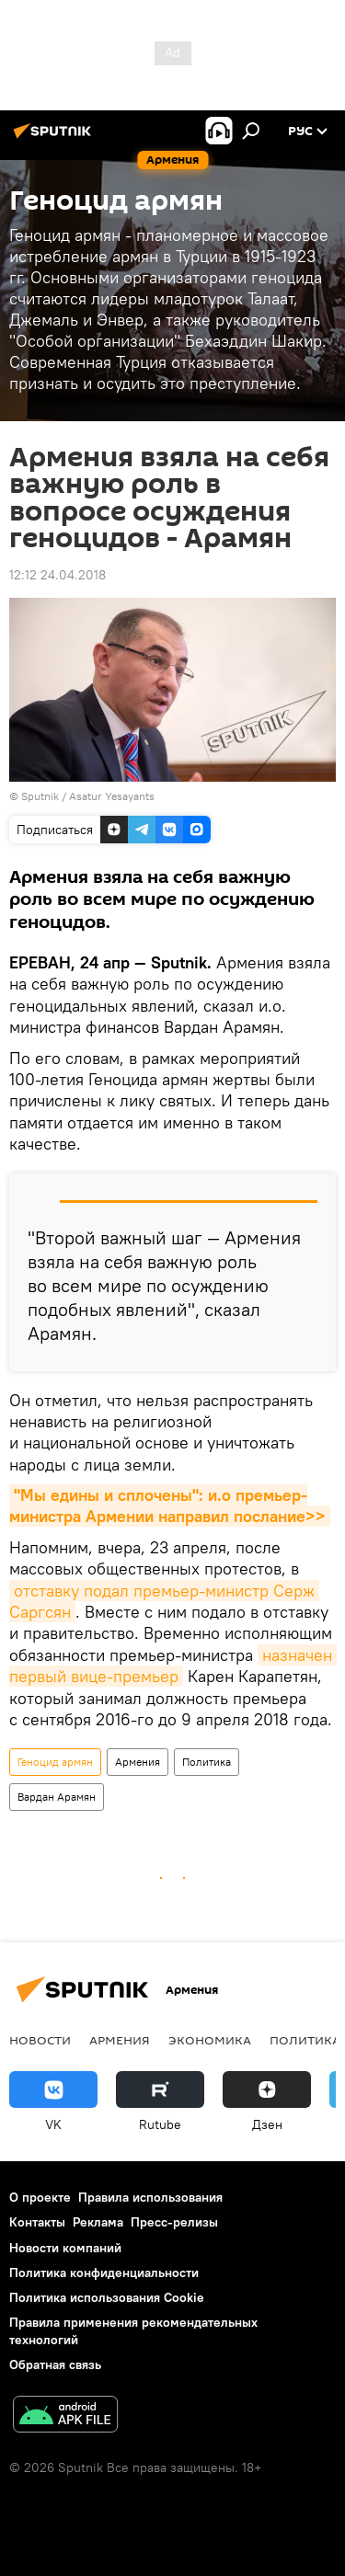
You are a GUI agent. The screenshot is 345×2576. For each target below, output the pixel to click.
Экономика (209, 2040)
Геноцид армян (55, 1762)
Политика (206, 1762)
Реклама (98, 2222)
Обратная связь (55, 2364)
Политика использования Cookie (106, 2297)
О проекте (40, 2197)
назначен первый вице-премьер (173, 1665)
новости (40, 2040)
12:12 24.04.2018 (57, 575)
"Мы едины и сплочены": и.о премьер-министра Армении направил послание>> (167, 1505)
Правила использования (150, 2197)
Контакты (37, 2222)
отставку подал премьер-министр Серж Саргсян (164, 1601)
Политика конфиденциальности (104, 2272)
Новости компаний (65, 2247)
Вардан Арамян (56, 1796)
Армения (137, 1762)
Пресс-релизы (174, 2222)
